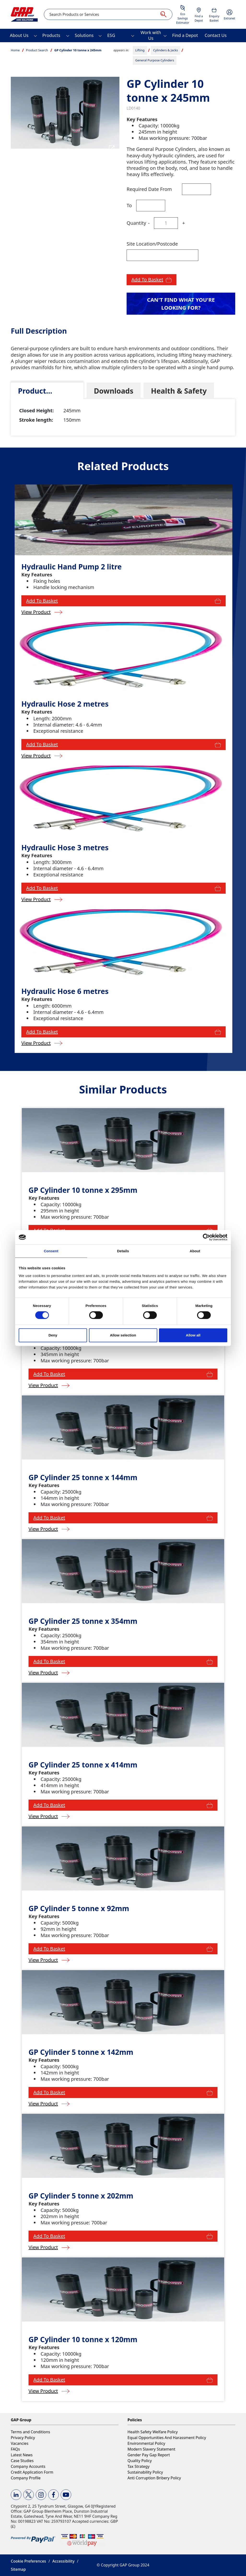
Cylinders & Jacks (165, 50)
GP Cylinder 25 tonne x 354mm (83, 1621)
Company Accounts (28, 2466)
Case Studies (22, 2460)
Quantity (136, 223)
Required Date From (149, 189)
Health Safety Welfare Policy (153, 2431)
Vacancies (19, 2443)
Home (15, 50)
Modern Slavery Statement (152, 2449)
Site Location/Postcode (152, 244)
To (129, 205)
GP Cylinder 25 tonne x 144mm (83, 1477)
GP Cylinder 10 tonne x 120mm (83, 2339)
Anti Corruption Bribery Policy (154, 2478)
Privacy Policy (23, 2437)
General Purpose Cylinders (154, 60)
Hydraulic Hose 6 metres (65, 991)
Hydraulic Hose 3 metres (65, 847)
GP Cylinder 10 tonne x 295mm (83, 1190)
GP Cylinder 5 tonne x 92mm (79, 1908)
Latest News (22, 2455)
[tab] (47, 391)
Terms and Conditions (30, 2431)
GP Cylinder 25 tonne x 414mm (83, 1764)
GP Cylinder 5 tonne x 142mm (81, 2052)
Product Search (37, 50)
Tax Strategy (139, 2466)
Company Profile (26, 2478)
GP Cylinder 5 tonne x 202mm (81, 2195)
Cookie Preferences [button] (28, 2561)
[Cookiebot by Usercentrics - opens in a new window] (206, 1237)
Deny (52, 1335)
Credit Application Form (32, 2472)
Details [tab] (123, 1251)
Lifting (140, 50)
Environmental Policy (146, 2443)
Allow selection (123, 1335)
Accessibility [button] (63, 2561)
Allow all (193, 1335)
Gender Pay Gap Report (149, 2455)
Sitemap (18, 2569)
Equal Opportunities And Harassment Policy (167, 2437)
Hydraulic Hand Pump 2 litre (71, 566)
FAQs (15, 2449)
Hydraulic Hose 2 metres (65, 704)
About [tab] (195, 1251)
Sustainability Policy (145, 2472)
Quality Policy (140, 2460)
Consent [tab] (51, 1251)
